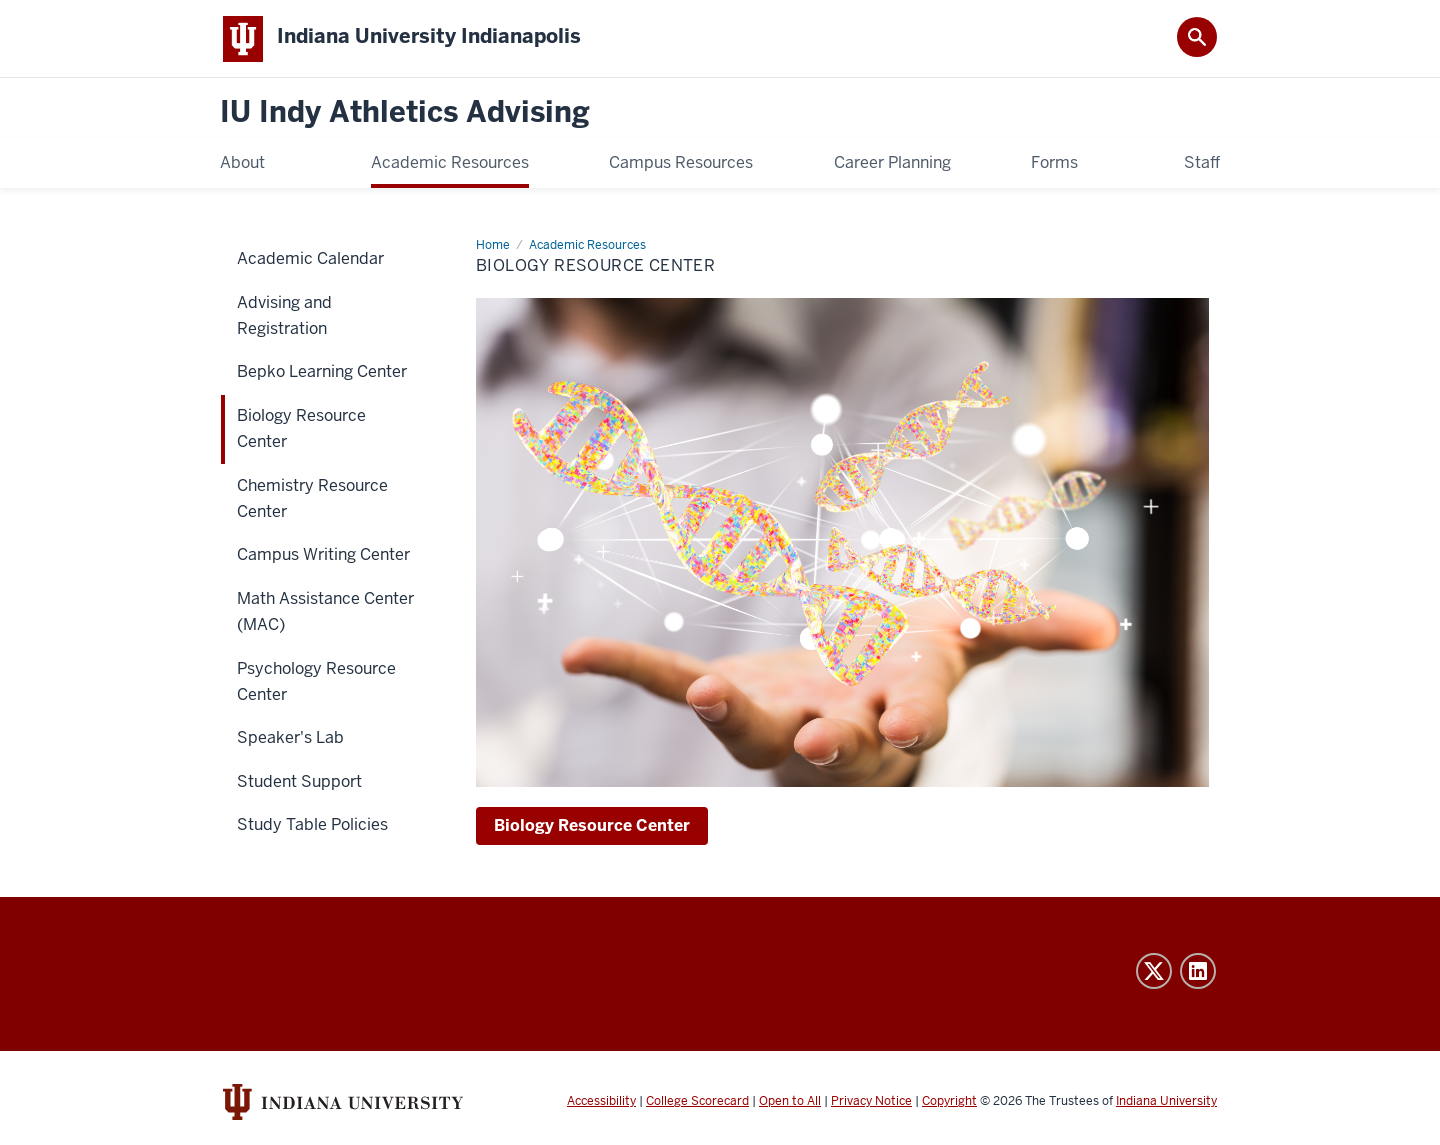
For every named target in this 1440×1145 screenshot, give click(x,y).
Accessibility (601, 1103)
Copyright (949, 1103)
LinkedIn (1198, 973)
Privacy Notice (871, 1103)
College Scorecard (697, 1103)
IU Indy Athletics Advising (405, 114)
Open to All (790, 1103)
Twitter (1154, 973)
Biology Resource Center (592, 826)
